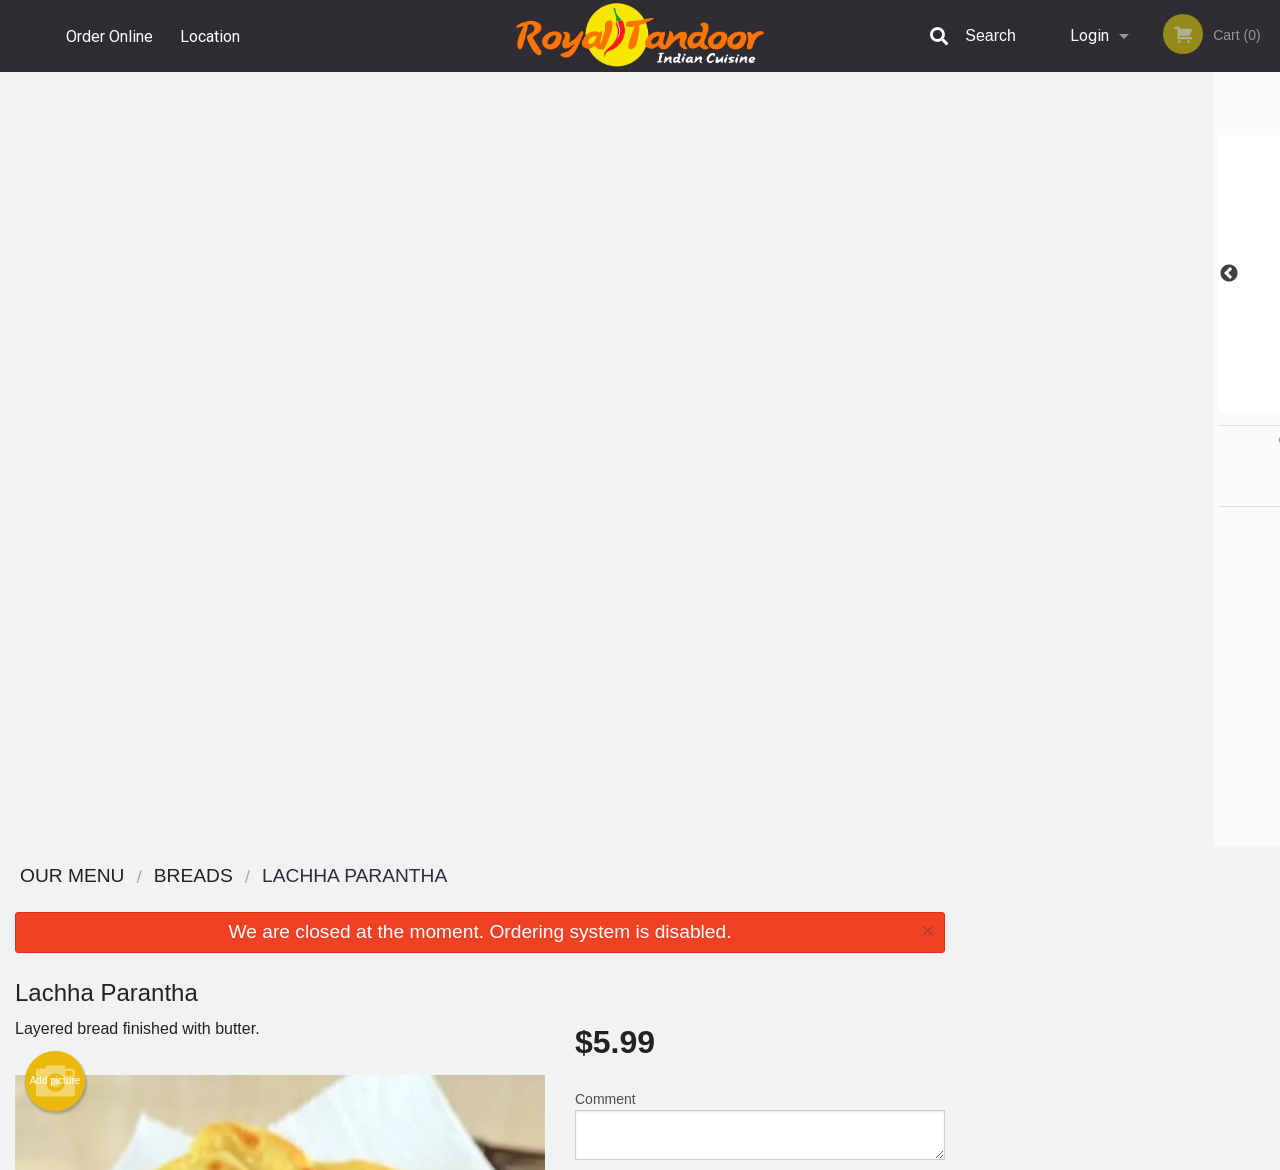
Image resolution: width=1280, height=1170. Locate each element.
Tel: (960, 951)
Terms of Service (673, 1156)
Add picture (55, 307)
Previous (975, 274)
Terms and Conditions (800, 927)
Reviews (762, 902)
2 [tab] (1075, 403)
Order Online (109, 35)
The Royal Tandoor (242, 876)
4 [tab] (1135, 403)
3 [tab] (1105, 403)
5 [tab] (1165, 403)
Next (1265, 274)
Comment (760, 351)
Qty (631, 432)
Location (211, 35)
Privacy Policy (778, 951)
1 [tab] (1045, 403)
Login (1089, 35)
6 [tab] (1195, 403)
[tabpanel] (1120, 274)
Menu (588, 902)
